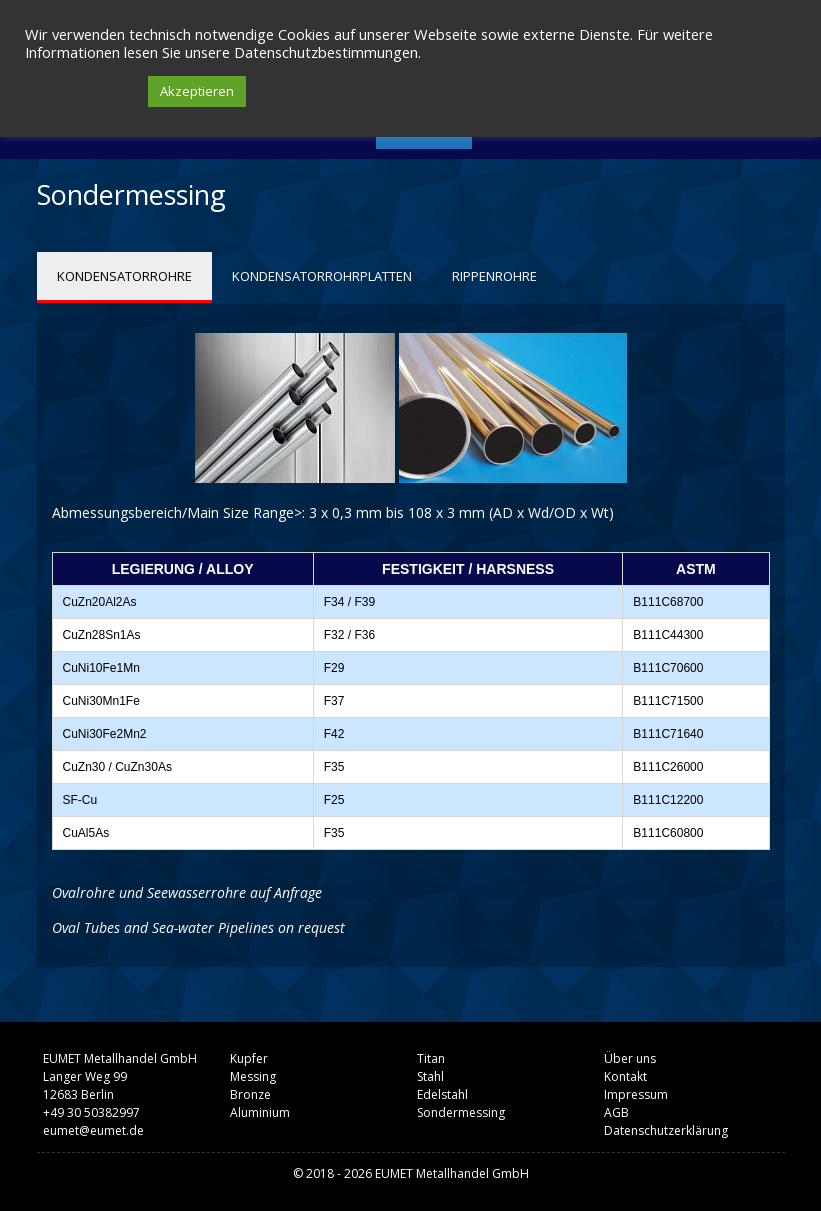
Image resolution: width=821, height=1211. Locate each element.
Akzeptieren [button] (197, 91)
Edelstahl (442, 1094)
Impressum (636, 1094)
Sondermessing (461, 1112)
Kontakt (625, 1076)
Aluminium (260, 1112)
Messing (253, 1076)
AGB (616, 1112)
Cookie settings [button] (81, 92)
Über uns (630, 1058)
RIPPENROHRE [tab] (494, 276)
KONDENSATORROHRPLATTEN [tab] (322, 276)
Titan (431, 1058)
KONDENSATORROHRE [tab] (124, 276)
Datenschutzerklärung (666, 1130)
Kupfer (249, 1058)
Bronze (250, 1094)
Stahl (430, 1076)
